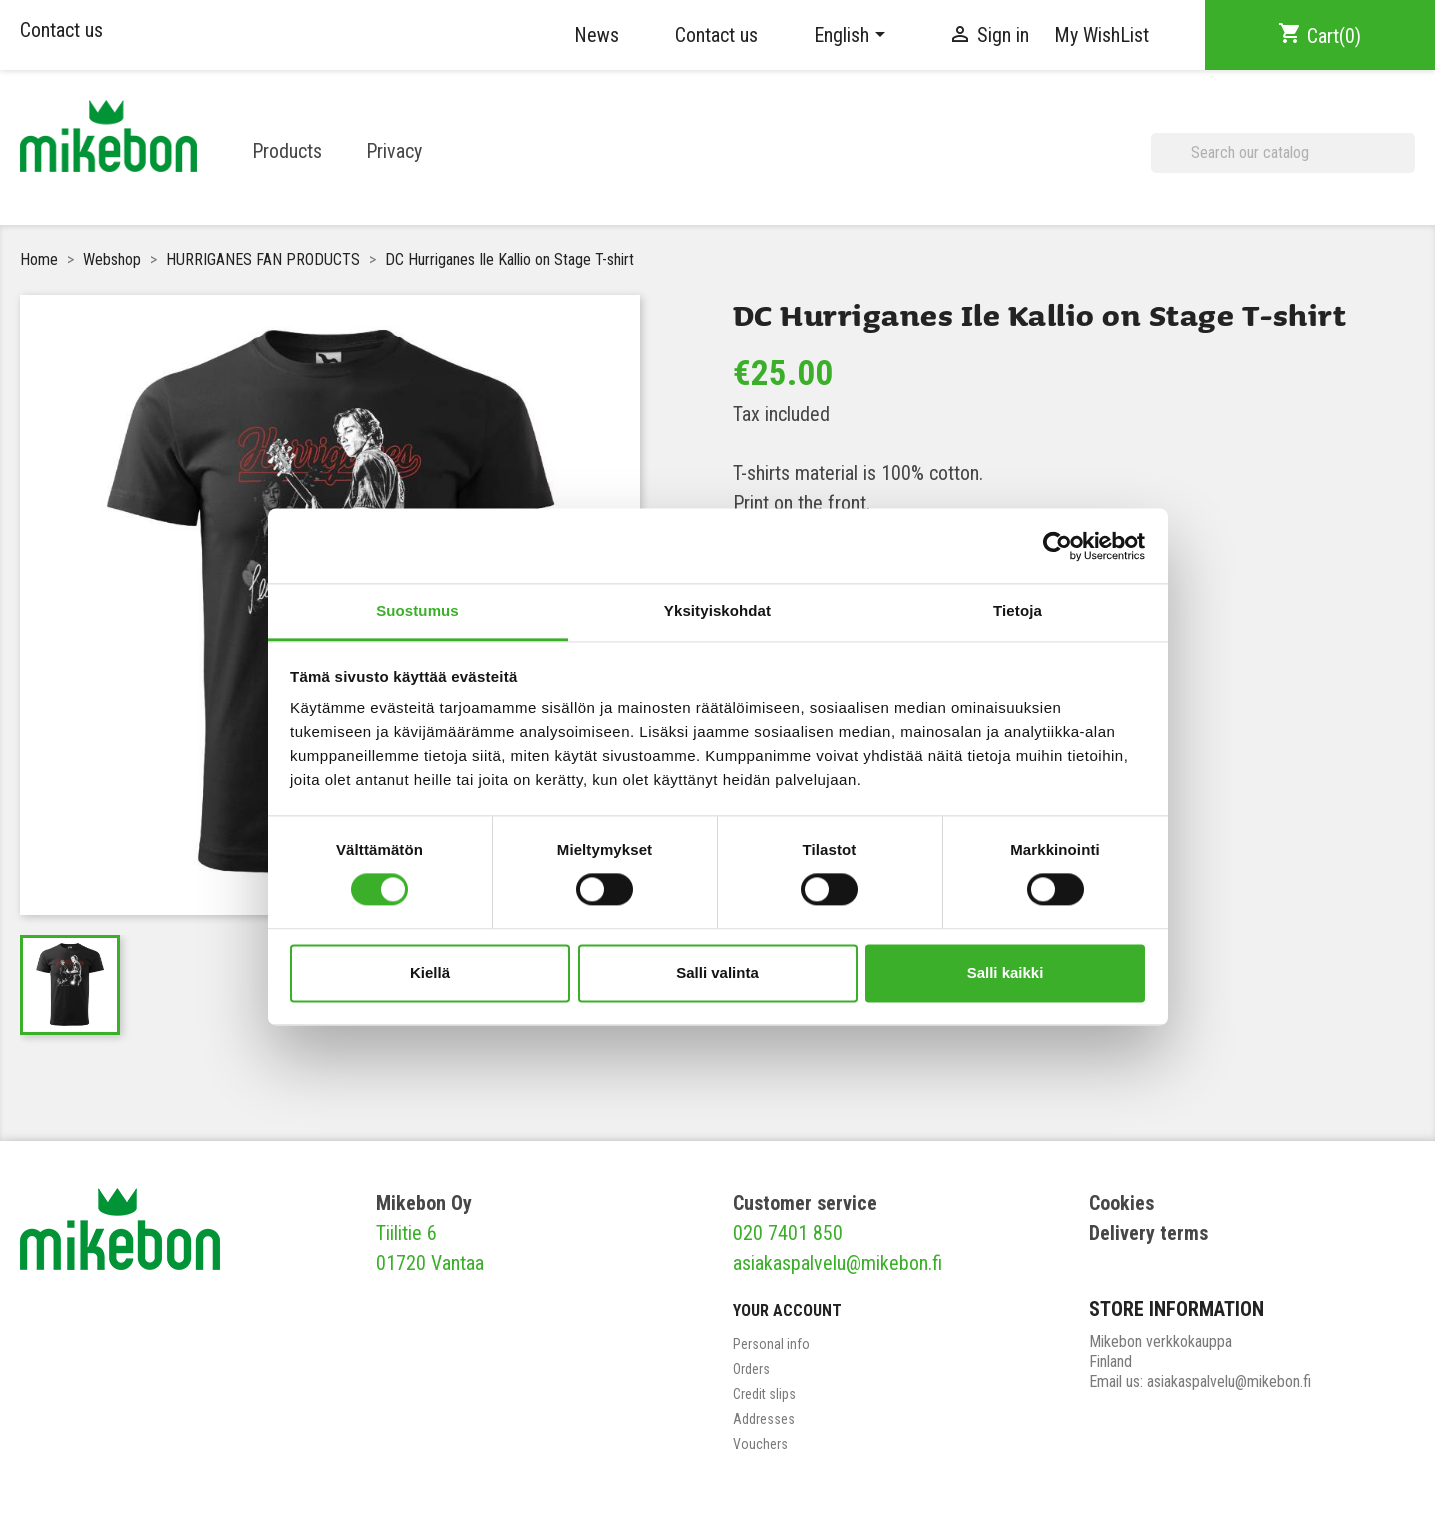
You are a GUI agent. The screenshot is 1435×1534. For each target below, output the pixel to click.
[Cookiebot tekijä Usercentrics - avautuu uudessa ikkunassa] (1057, 546)
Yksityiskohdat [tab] (717, 610)
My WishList (1101, 35)
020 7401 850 (788, 1233)
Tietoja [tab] (1017, 610)
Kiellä (430, 972)
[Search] (1283, 153)
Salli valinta (717, 972)
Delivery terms (1148, 1233)
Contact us (61, 30)
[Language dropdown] (853, 35)
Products (287, 151)
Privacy (394, 151)
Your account (787, 1310)
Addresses (764, 1419)
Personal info (771, 1344)
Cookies (1121, 1203)
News (596, 35)
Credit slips (764, 1394)
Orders (751, 1369)
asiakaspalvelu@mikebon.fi (837, 1263)
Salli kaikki (1005, 972)
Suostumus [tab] (417, 610)
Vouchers (760, 1444)
